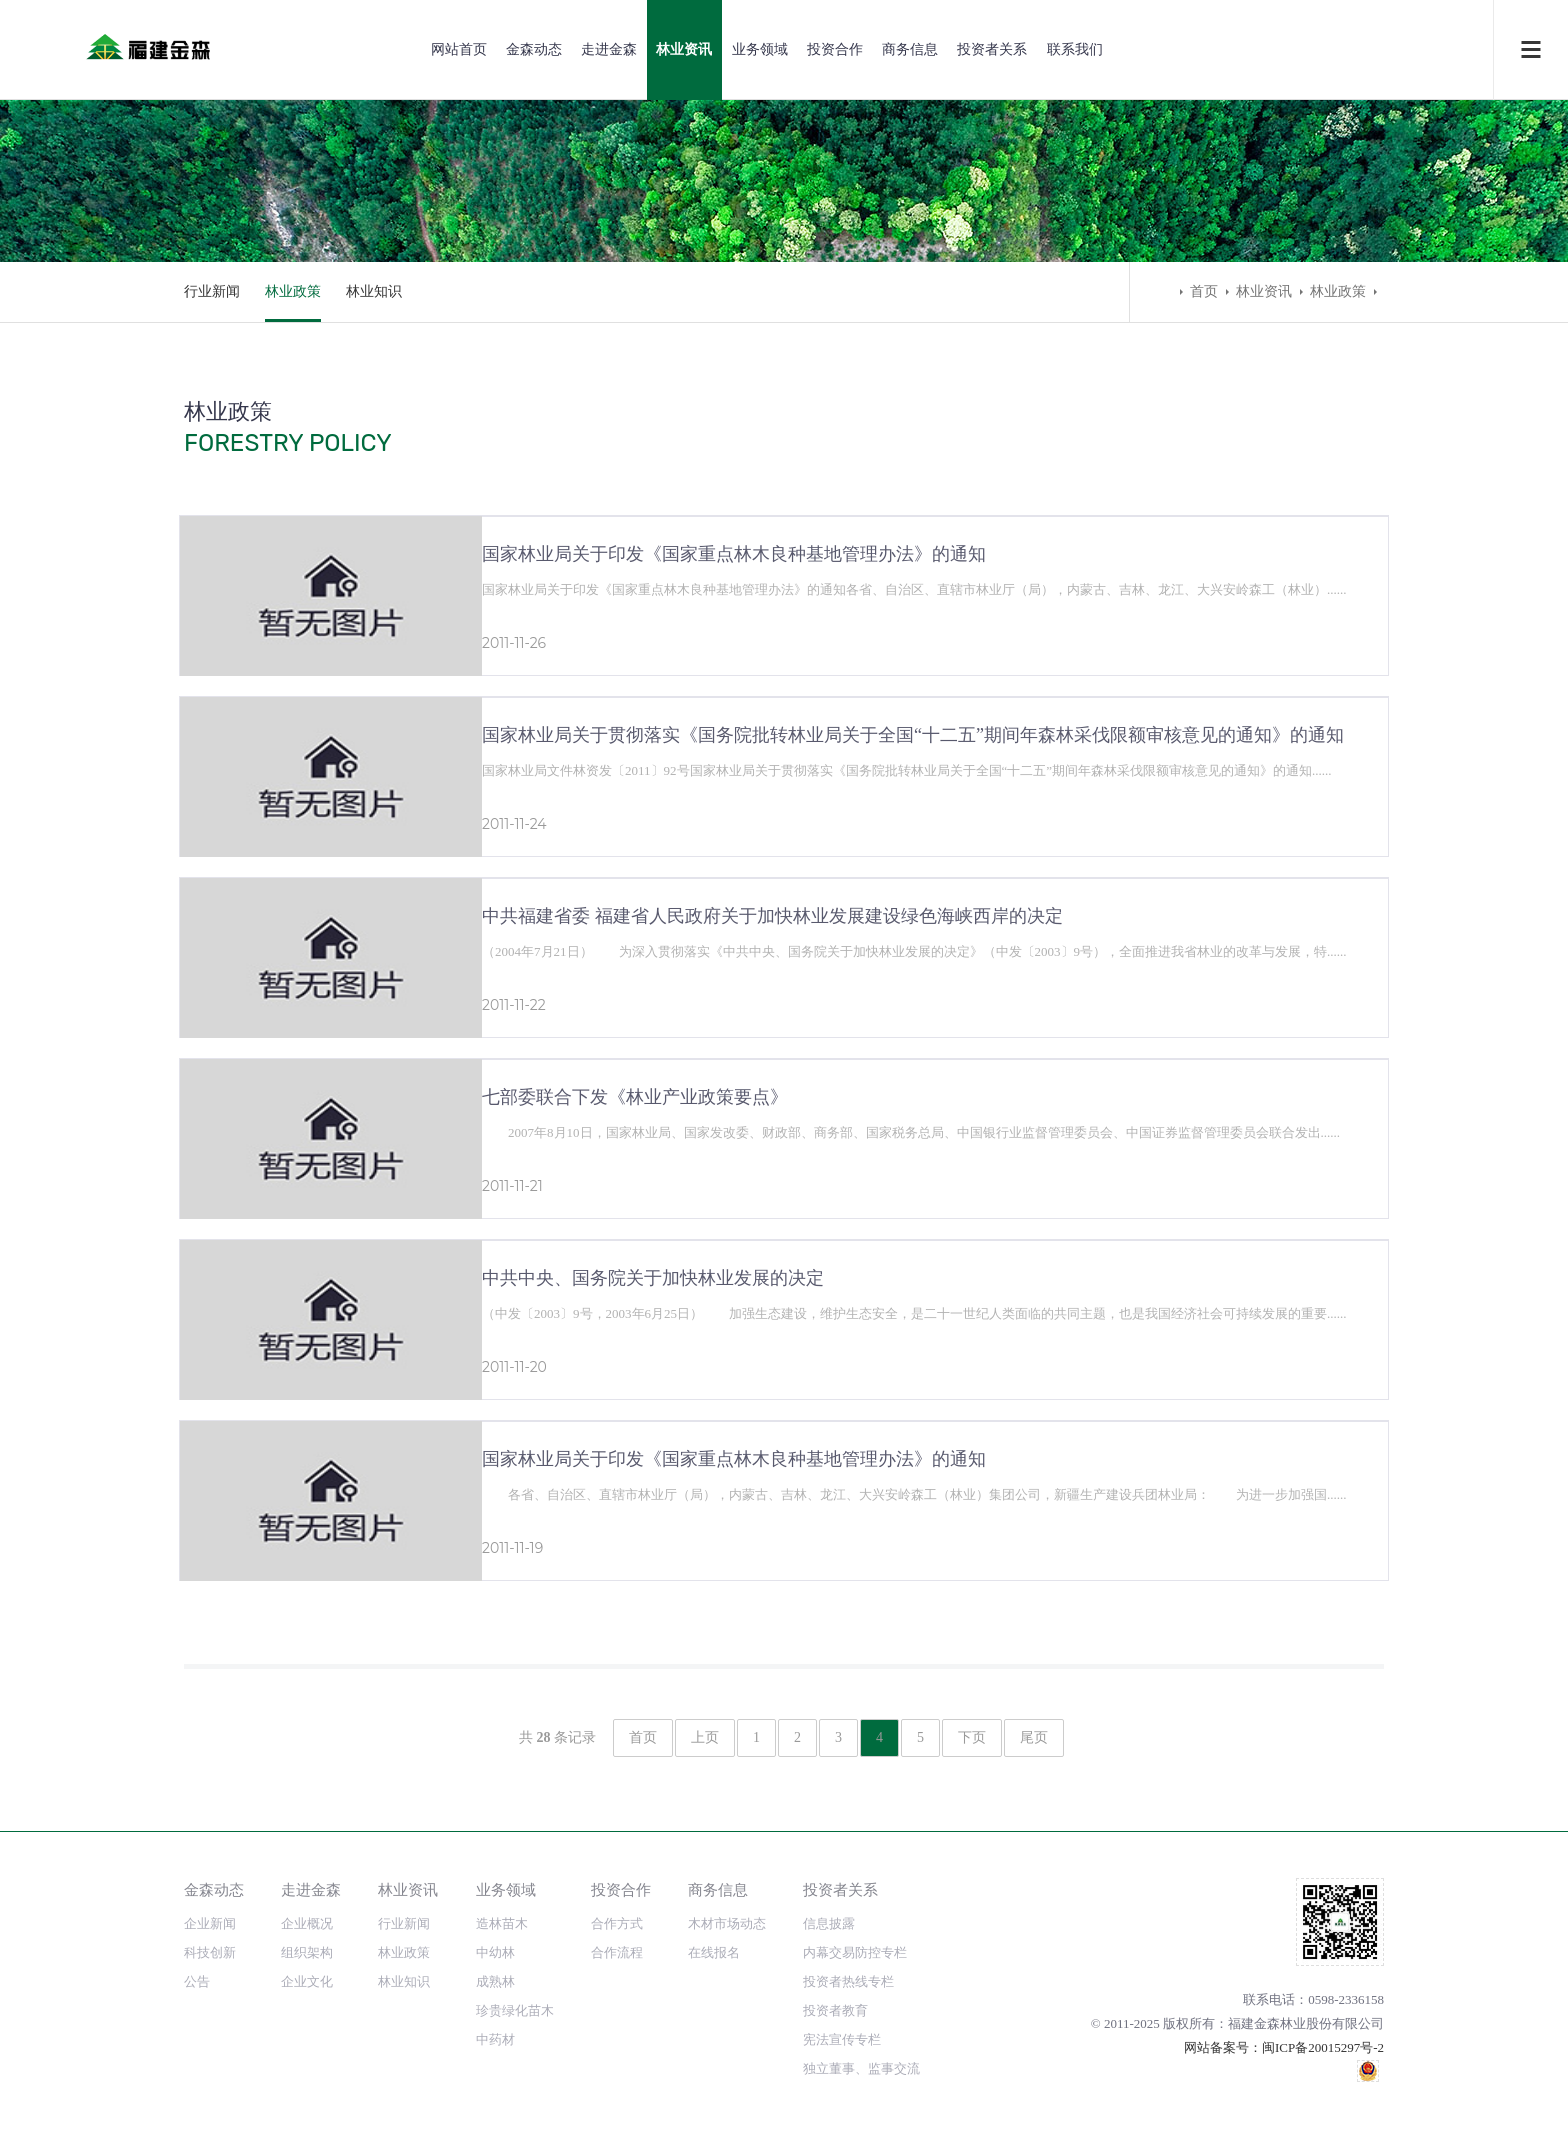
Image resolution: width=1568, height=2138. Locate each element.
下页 (972, 1737)
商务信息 (910, 49)
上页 (705, 1737)
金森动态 (534, 49)
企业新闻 (210, 1923)
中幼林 (495, 1952)
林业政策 (293, 291)
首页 (1204, 291)
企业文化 (307, 1981)
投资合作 (835, 49)
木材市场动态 (727, 1923)
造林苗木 (502, 1923)
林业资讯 (684, 49)
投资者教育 (835, 2010)
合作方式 (617, 1923)
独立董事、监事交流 (861, 2068)
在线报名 (714, 1952)
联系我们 (1075, 49)
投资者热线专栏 (848, 1981)
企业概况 (307, 1923)
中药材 (495, 2039)
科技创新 (210, 1952)
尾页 (1034, 1737)
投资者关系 (992, 49)
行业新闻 (212, 291)
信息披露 (829, 1923)
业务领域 (760, 49)
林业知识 (374, 291)
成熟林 (495, 1981)
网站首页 (459, 49)
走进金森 (609, 49)
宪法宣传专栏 (842, 2039)
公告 (197, 1981)
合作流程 (617, 1952)
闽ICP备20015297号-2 (1323, 2047)
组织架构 (307, 1952)
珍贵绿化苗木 (515, 2010)
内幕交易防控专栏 (855, 1952)
